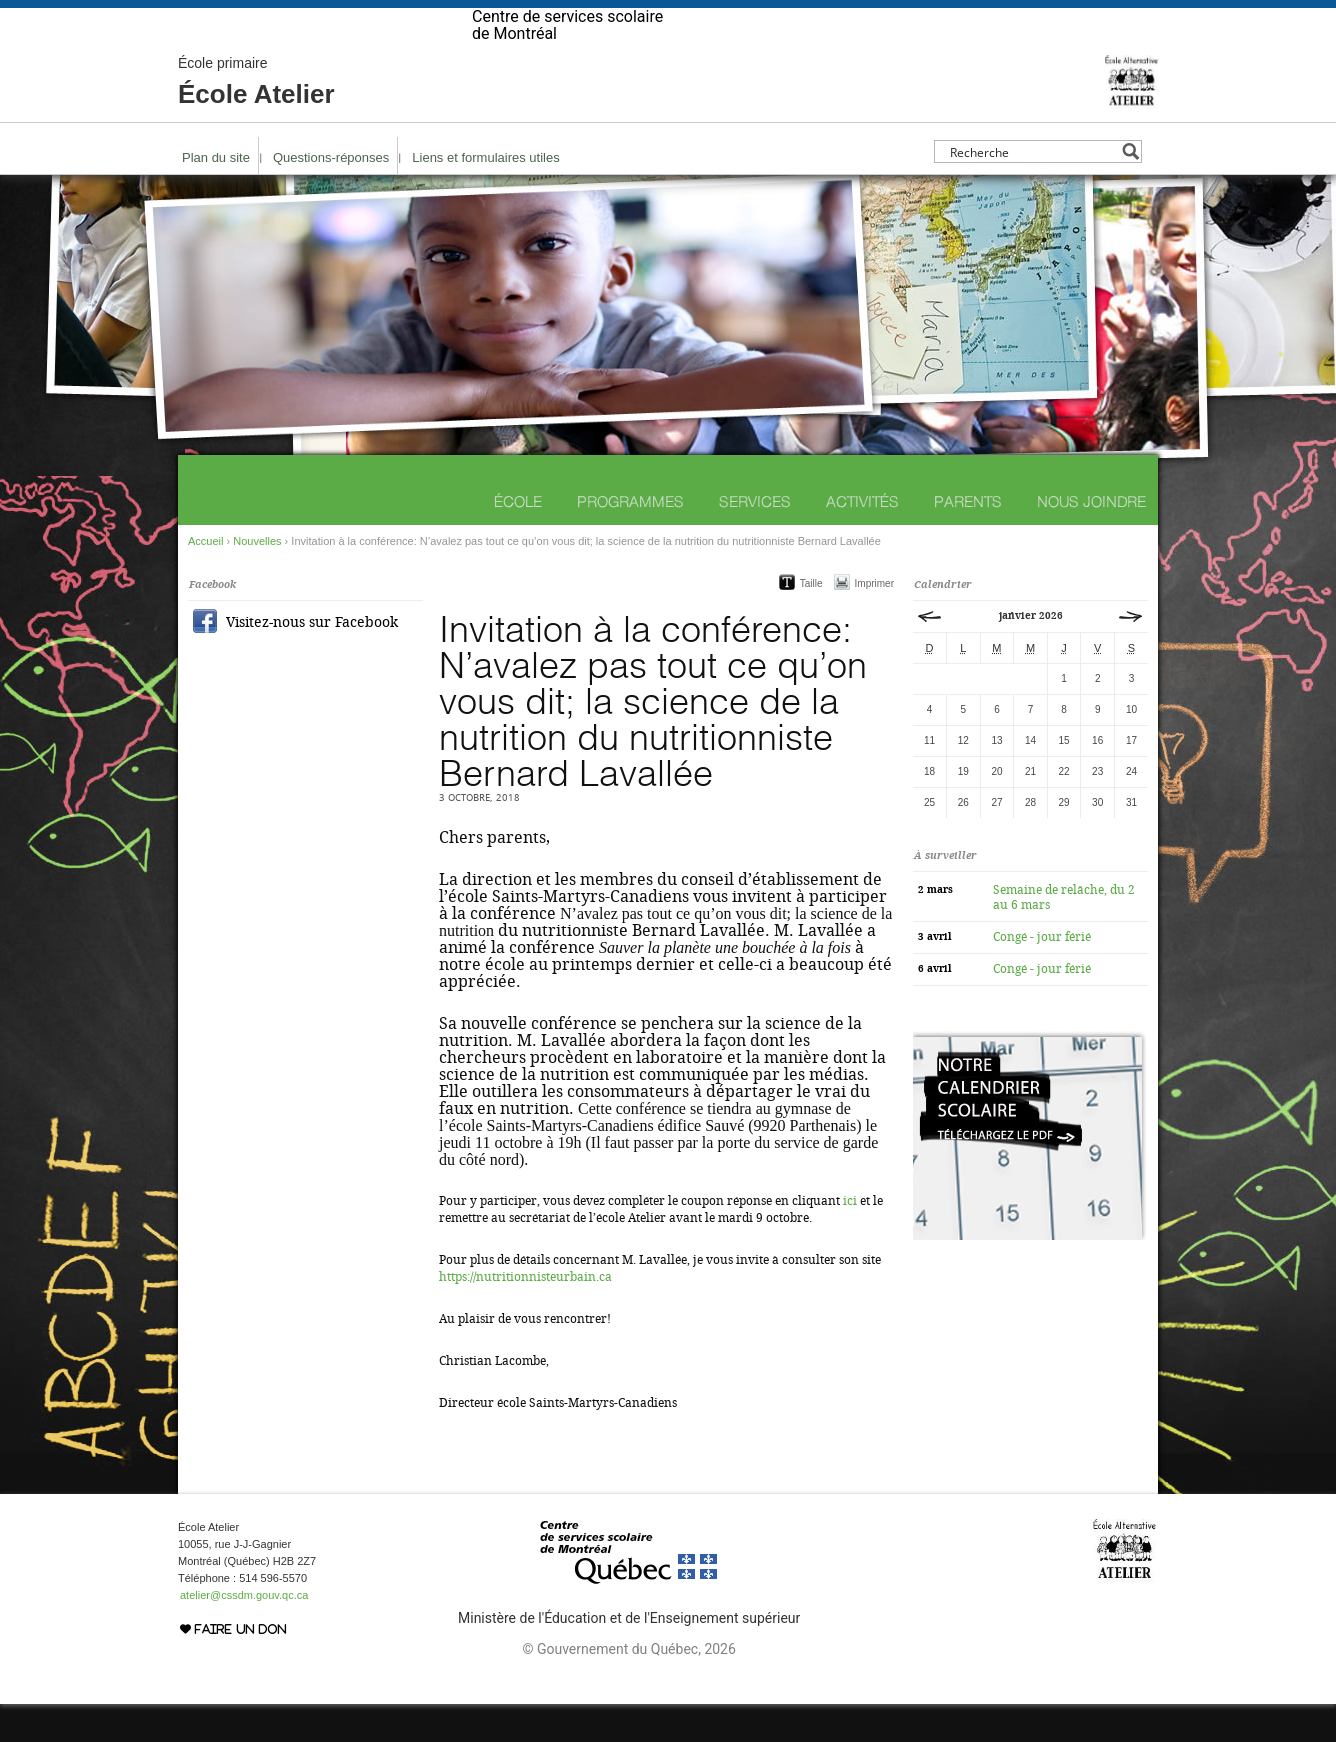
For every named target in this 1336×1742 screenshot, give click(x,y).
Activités (862, 539)
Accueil (205, 579)
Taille (811, 621)
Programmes (630, 539)
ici (850, 1239)
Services (755, 539)
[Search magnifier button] (1130, 189)
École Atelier (256, 120)
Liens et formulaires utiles (485, 195)
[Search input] (1032, 189)
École (518, 539)
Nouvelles (257, 579)
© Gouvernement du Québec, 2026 (628, 1687)
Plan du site (216, 195)
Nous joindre (1091, 539)
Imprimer (874, 621)
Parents (968, 539)
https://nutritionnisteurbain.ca (525, 1315)
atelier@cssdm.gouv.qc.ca (244, 1633)
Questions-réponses (331, 195)
